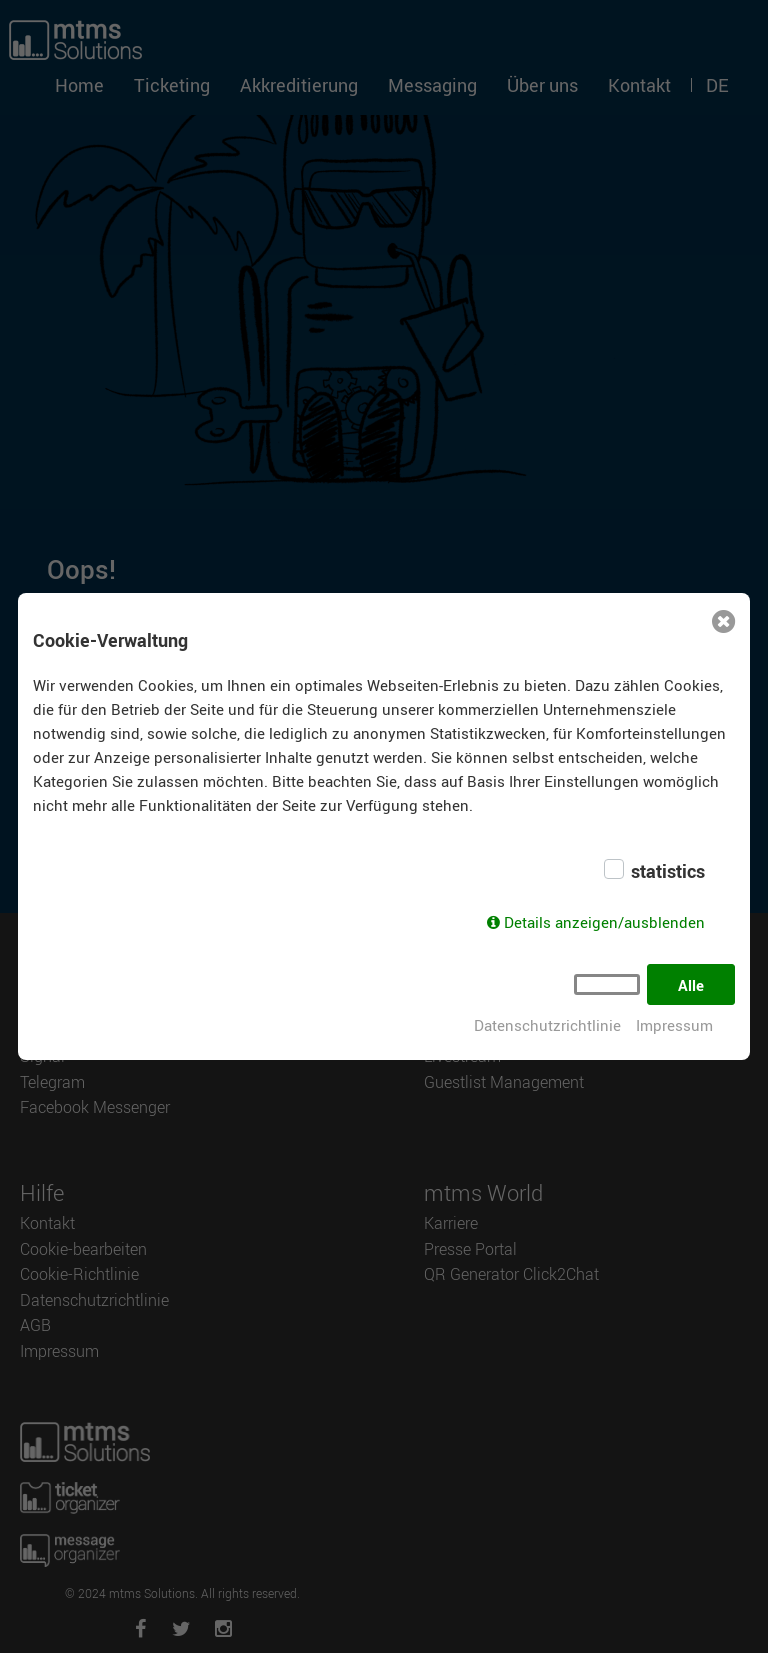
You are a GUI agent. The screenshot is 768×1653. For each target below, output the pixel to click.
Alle (691, 985)
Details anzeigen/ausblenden (604, 922)
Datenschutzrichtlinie (547, 1025)
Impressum (674, 1025)
